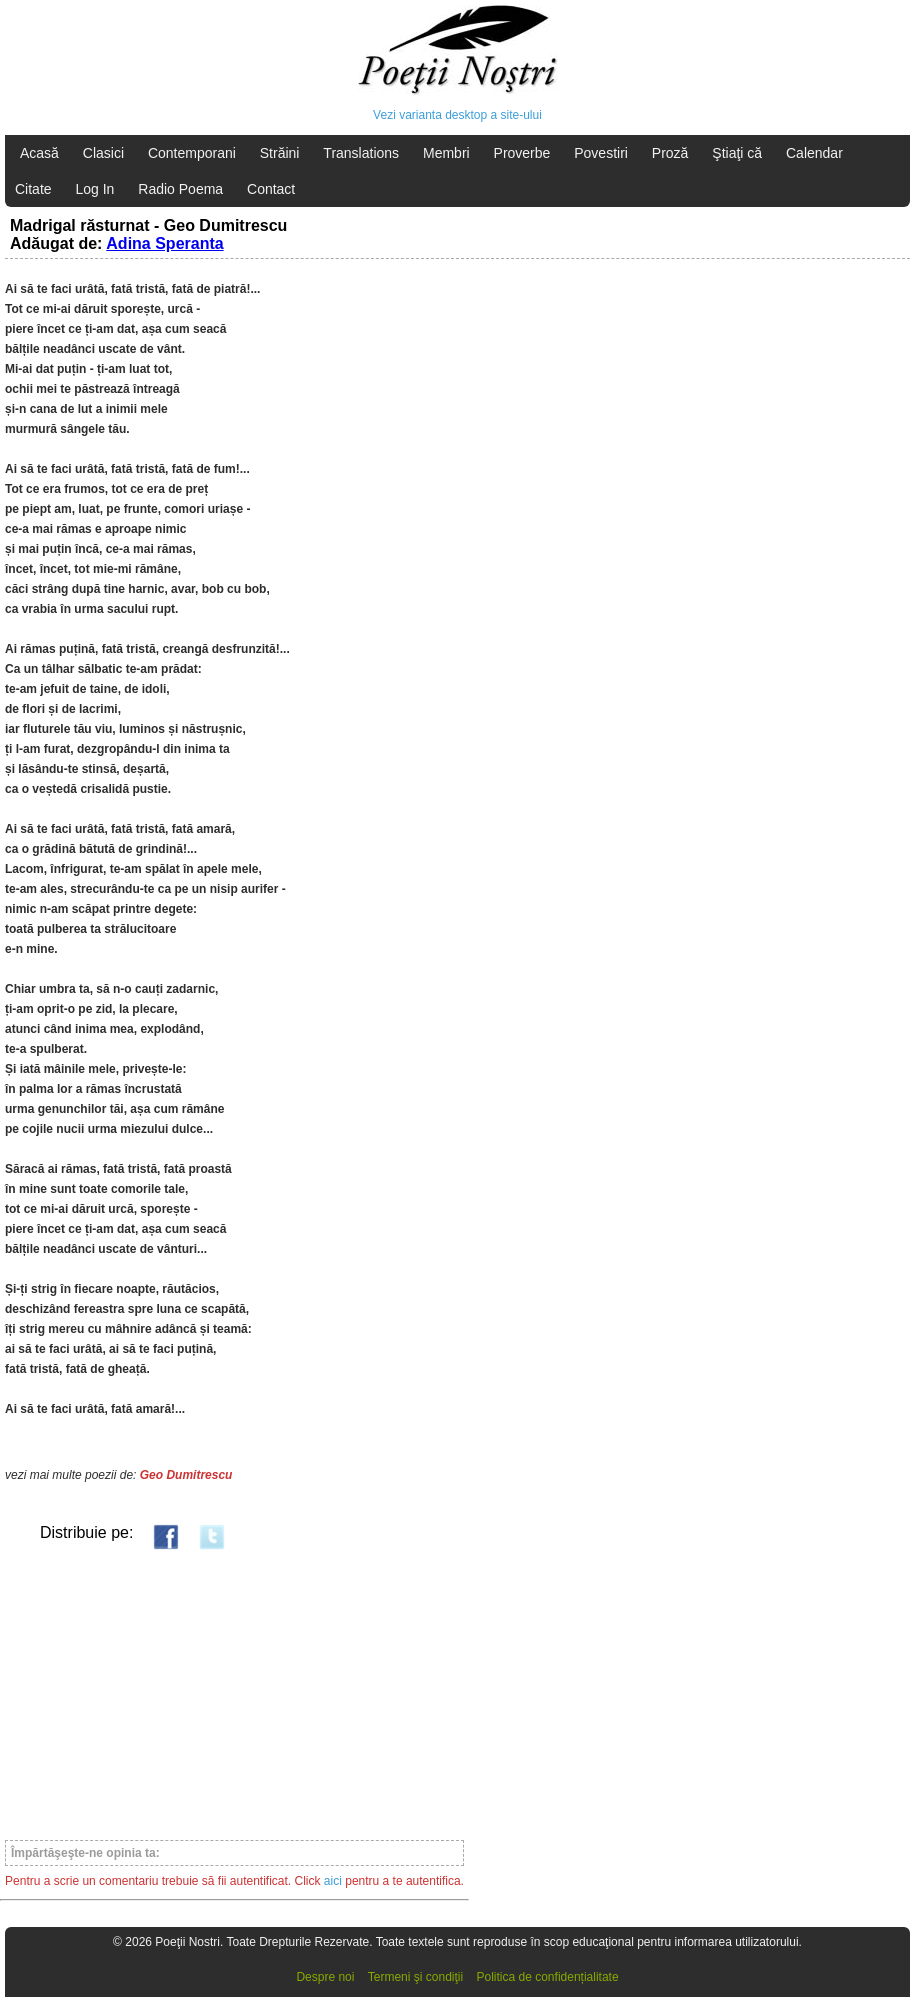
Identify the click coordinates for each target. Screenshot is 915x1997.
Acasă (39, 153)
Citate (33, 189)
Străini (280, 153)
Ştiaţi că (737, 153)
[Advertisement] (234, 1694)
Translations (361, 153)
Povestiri (601, 153)
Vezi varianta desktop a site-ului (457, 115)
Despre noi (325, 1977)
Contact (271, 189)
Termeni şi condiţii (415, 1977)
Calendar (814, 153)
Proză (670, 153)
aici (333, 1881)
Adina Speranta (164, 243)
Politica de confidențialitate (548, 1977)
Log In (94, 189)
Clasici (103, 153)
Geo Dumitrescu (186, 1475)
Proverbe (522, 153)
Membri (446, 153)
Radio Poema (180, 189)
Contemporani (192, 153)
